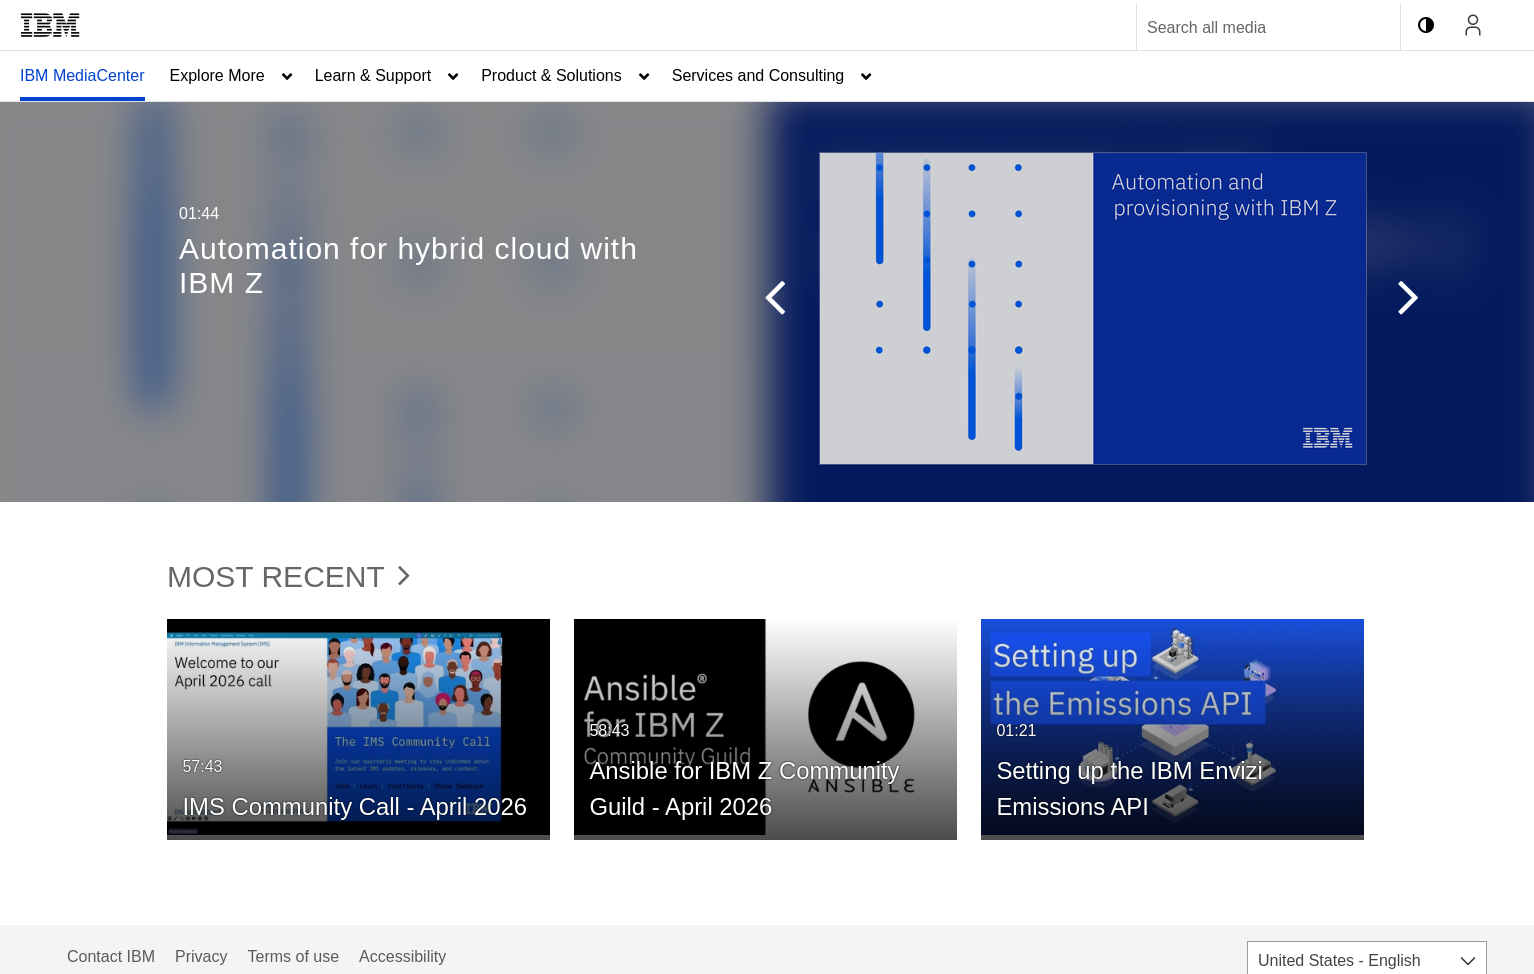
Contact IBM (111, 956)
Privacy (201, 956)
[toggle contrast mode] (1426, 25)
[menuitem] (82, 76)
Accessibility (402, 956)
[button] (765, 302)
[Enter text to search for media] (1247, 28)
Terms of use (293, 956)
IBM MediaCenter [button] (82, 75)
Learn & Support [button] (373, 75)
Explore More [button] (217, 75)
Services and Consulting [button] (758, 75)
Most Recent (288, 576)
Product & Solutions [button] (551, 75)
